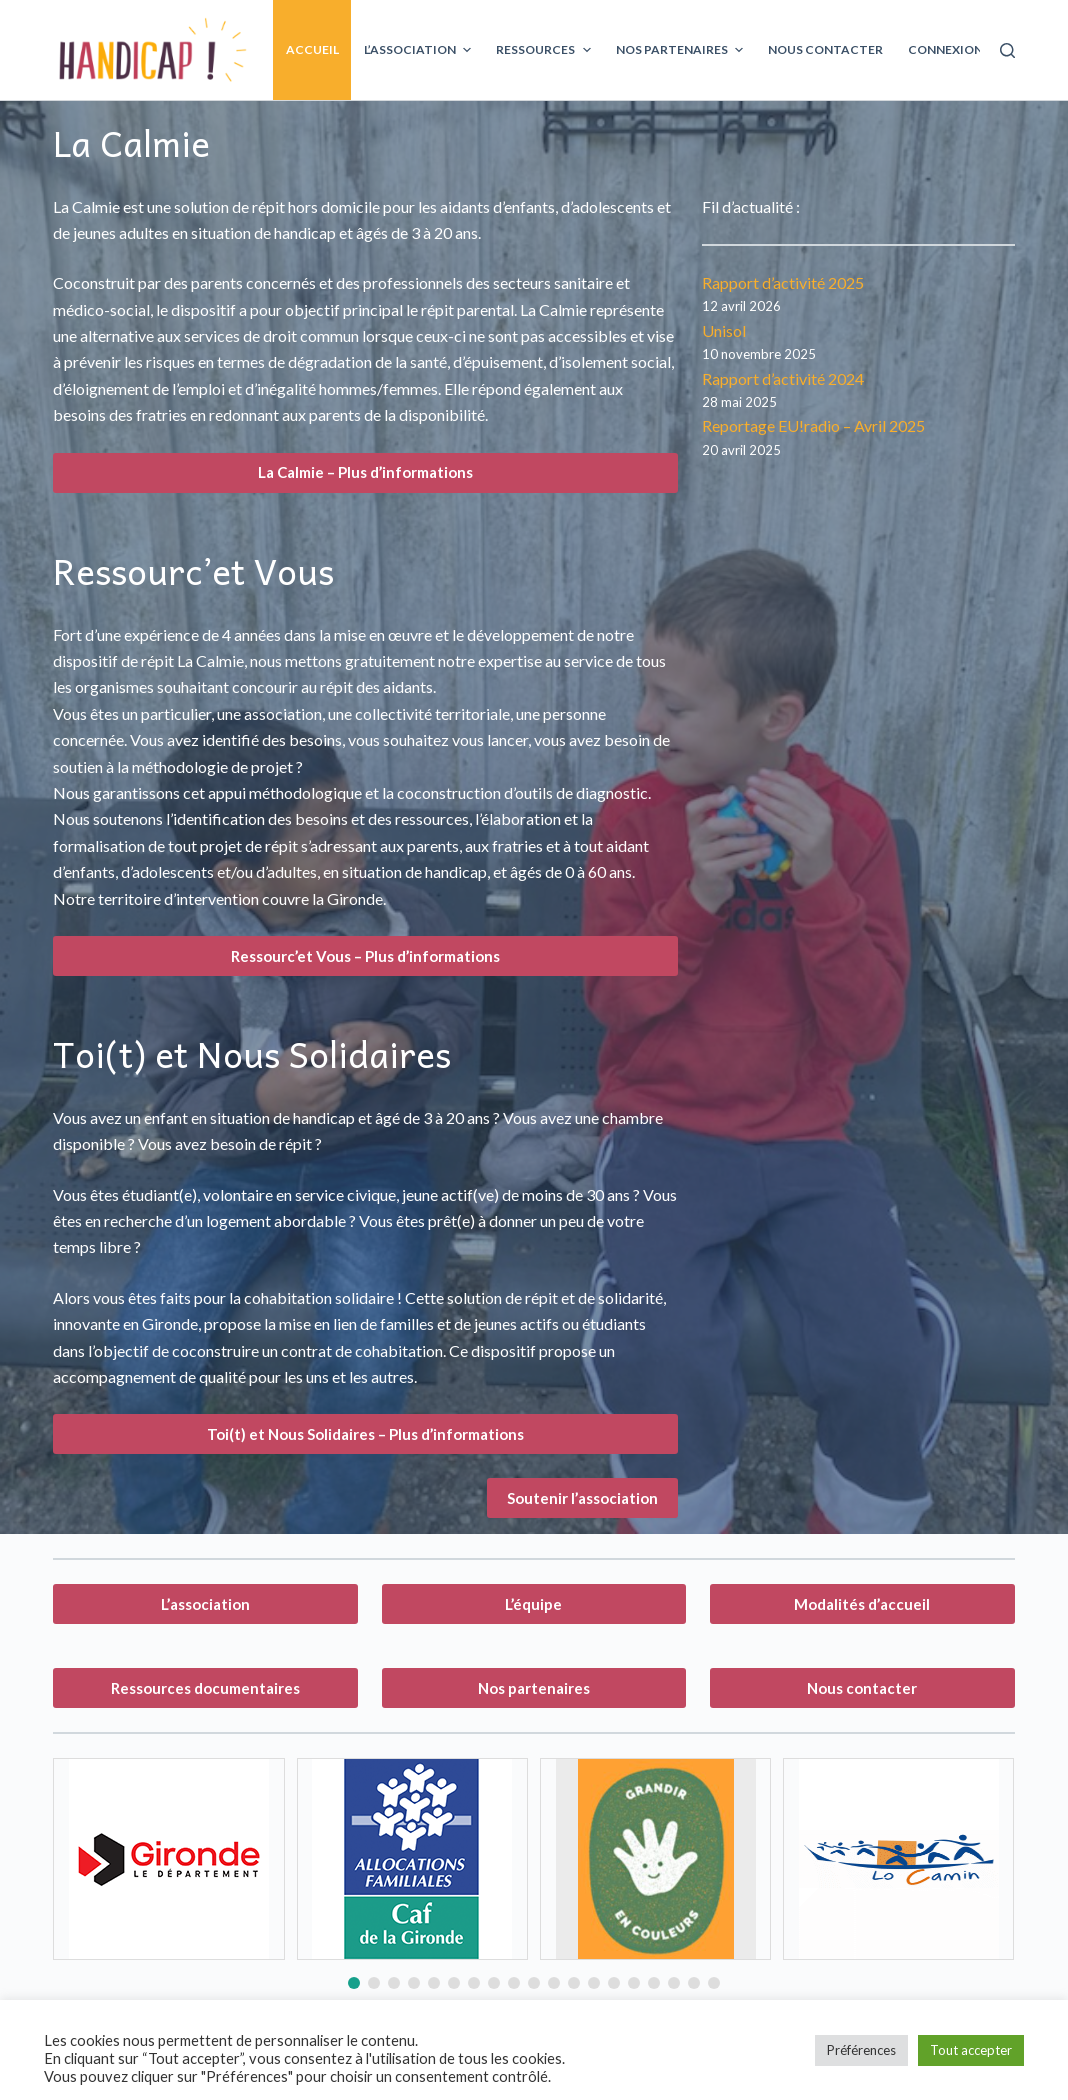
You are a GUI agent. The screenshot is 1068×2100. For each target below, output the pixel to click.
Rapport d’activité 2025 (783, 282)
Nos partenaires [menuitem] (682, 50)
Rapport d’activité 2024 (783, 378)
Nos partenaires (534, 1688)
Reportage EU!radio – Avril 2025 (813, 425)
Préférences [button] (861, 2050)
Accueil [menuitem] (312, 49)
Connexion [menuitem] (945, 49)
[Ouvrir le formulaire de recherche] (1007, 50)
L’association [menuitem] (420, 50)
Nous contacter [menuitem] (825, 49)
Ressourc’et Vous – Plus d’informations (365, 956)
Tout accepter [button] (971, 2050)
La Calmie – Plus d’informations (365, 472)
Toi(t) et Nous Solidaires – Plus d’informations (365, 1434)
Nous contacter (862, 1688)
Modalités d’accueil (862, 1604)
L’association (205, 1604)
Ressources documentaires (205, 1688)
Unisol (724, 330)
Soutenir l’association (582, 1498)
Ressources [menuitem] (545, 50)
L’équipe (533, 1604)
